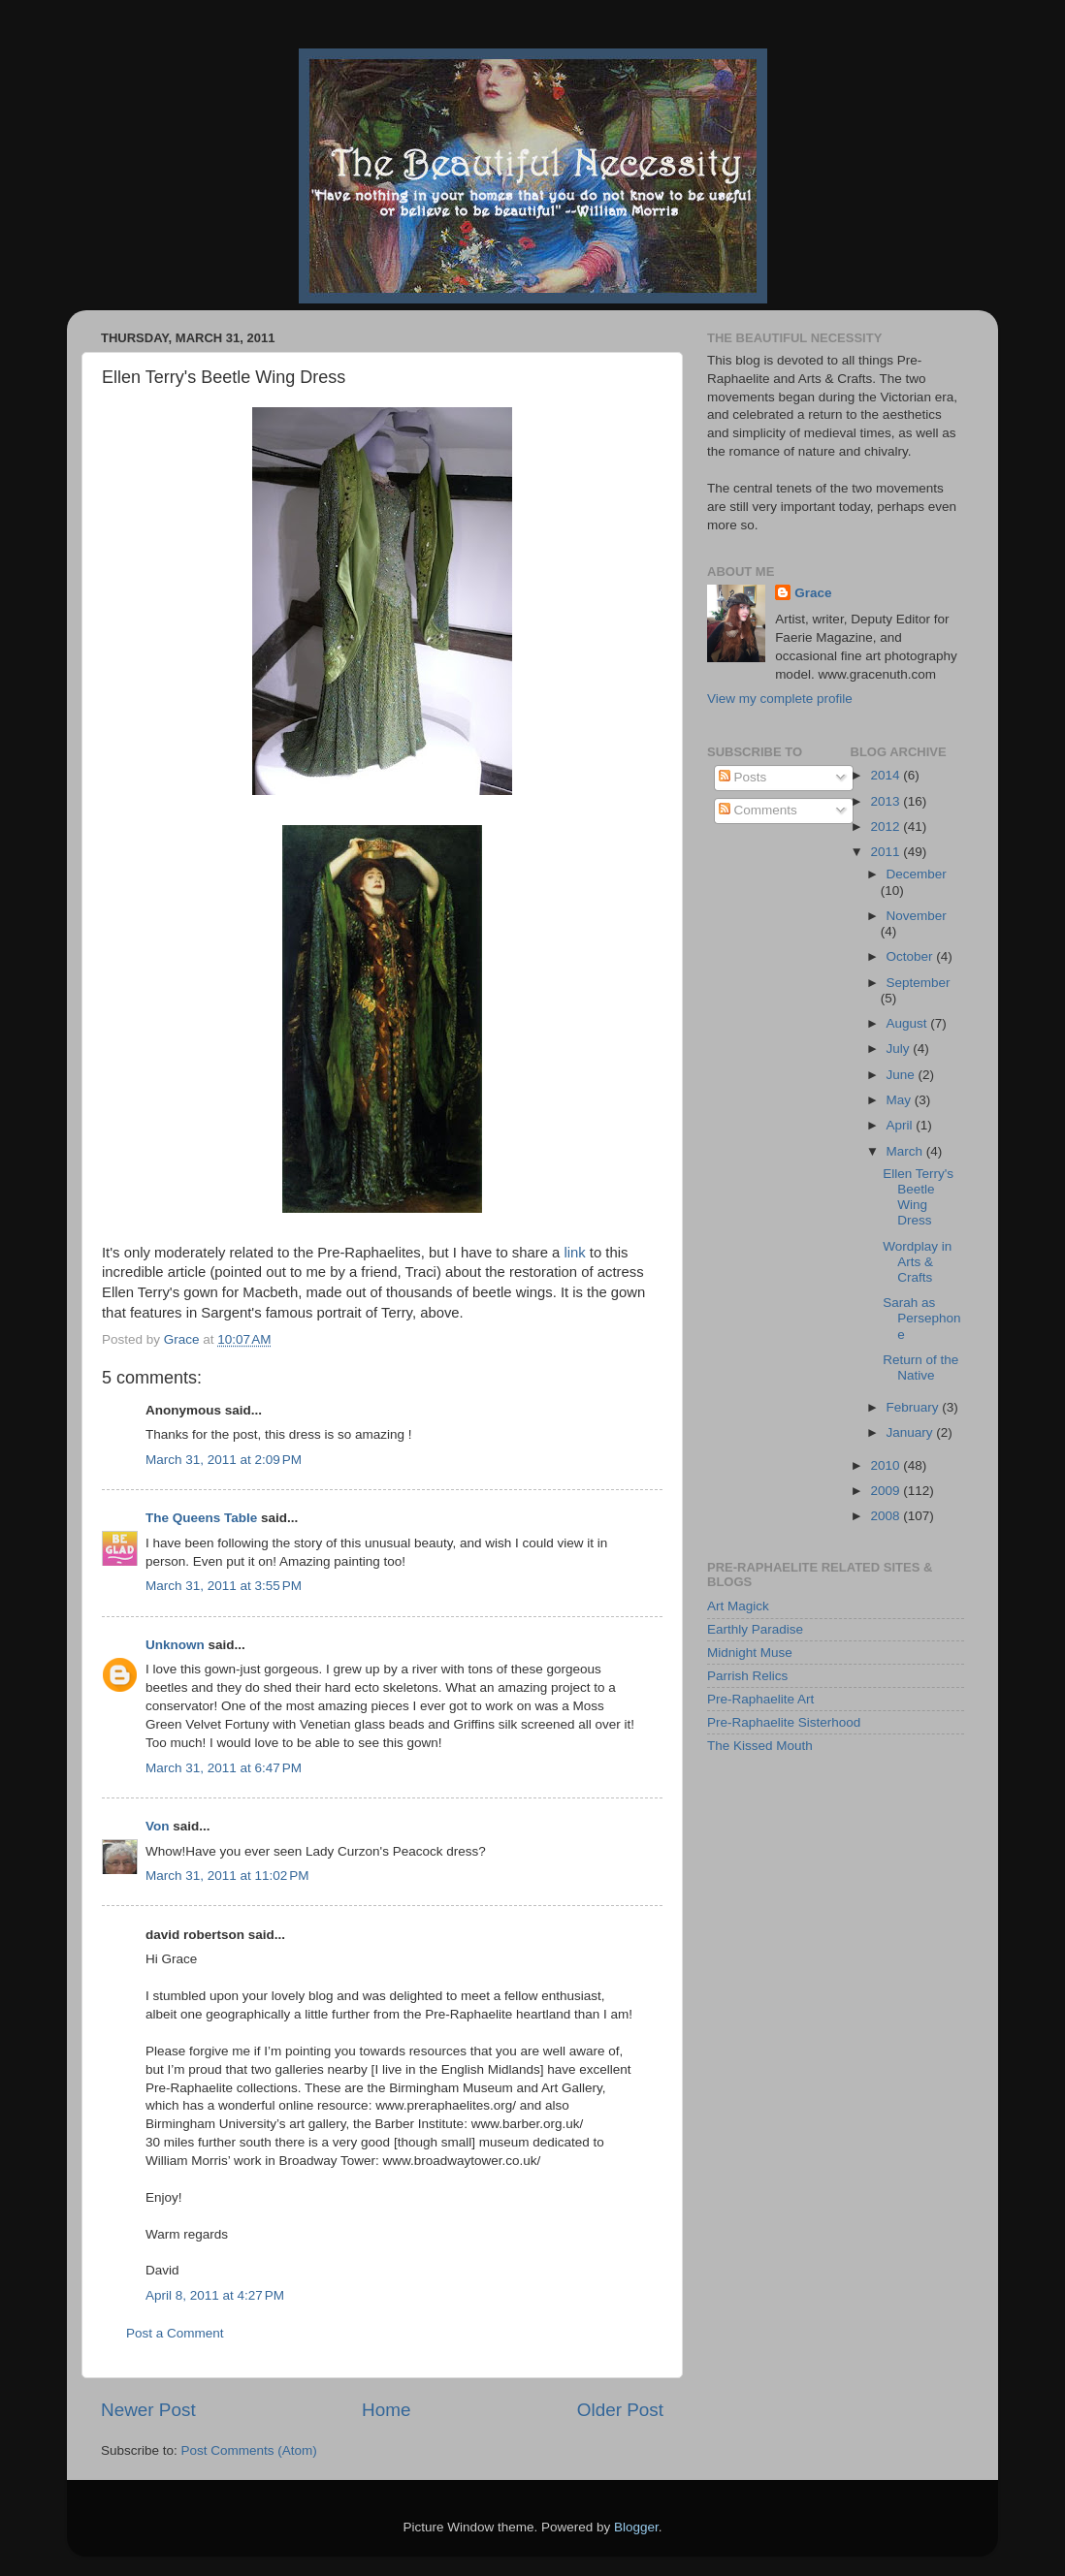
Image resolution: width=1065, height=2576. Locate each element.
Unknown (175, 1645)
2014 (886, 775)
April (902, 1125)
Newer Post (148, 2410)
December (917, 874)
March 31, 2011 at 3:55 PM (223, 1585)
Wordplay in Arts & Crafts (917, 1262)
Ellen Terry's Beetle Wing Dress (918, 1197)
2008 (886, 1516)
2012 (886, 826)
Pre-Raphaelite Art (760, 1699)
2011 (886, 851)
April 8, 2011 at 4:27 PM (214, 2295)
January (912, 1432)
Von (157, 1826)
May (901, 1100)
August (909, 1023)
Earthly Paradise (755, 1629)
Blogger (636, 2527)
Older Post (620, 2410)
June (903, 1074)
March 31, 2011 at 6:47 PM (223, 1768)
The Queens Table (201, 1518)
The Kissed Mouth (760, 1745)
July (900, 1048)
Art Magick (738, 1606)
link (574, 1252)
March (906, 1151)
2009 (886, 1490)
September (919, 982)
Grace (812, 593)
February (915, 1407)
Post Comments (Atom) (249, 2450)
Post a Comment (175, 2333)
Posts (743, 777)
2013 (886, 801)
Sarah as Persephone (921, 1318)
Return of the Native (920, 1367)
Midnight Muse (749, 1652)
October (912, 956)
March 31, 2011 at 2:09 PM (223, 1459)
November (917, 915)
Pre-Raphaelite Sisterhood (783, 1722)
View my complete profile (780, 698)
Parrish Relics (747, 1676)
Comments (758, 810)
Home (386, 2410)
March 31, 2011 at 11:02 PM (226, 1875)
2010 (886, 1465)
